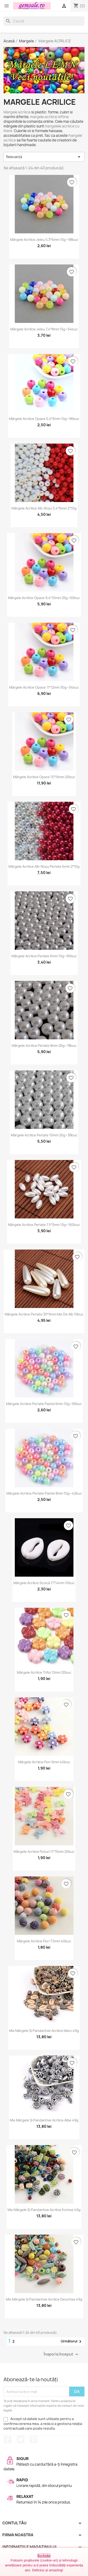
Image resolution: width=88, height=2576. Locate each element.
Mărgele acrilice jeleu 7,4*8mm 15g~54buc (44, 329)
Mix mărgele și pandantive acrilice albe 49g (44, 2120)
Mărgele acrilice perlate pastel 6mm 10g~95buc (44, 1404)
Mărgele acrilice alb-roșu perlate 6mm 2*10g (44, 866)
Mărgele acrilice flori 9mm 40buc (44, 1762)
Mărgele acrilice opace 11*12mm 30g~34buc (44, 687)
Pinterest (33, 2439)
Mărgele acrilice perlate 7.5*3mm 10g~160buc (44, 1224)
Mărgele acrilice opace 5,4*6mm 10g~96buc (44, 418)
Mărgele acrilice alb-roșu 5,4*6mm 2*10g (44, 508)
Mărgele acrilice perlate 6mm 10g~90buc (44, 956)
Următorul (72, 2341)
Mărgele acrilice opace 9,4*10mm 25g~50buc (44, 598)
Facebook (7, 2439)
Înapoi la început (62, 2354)
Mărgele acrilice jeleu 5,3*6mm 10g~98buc (44, 239)
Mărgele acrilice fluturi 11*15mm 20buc (44, 1851)
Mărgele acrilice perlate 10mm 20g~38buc (44, 1135)
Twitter (20, 2439)
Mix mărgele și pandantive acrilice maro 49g (44, 2030)
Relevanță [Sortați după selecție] (44, 157)
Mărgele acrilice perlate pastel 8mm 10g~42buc (44, 1493)
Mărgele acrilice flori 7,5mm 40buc (44, 1941)
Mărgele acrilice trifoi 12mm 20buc (44, 1672)
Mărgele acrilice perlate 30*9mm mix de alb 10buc (44, 1314)
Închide (44, 2556)
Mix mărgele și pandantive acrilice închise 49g (44, 2209)
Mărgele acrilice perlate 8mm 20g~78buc (44, 1045)
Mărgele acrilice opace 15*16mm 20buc (44, 777)
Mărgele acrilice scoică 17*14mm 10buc (44, 1583)
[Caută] (44, 21)
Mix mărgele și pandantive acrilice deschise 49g (44, 2299)
